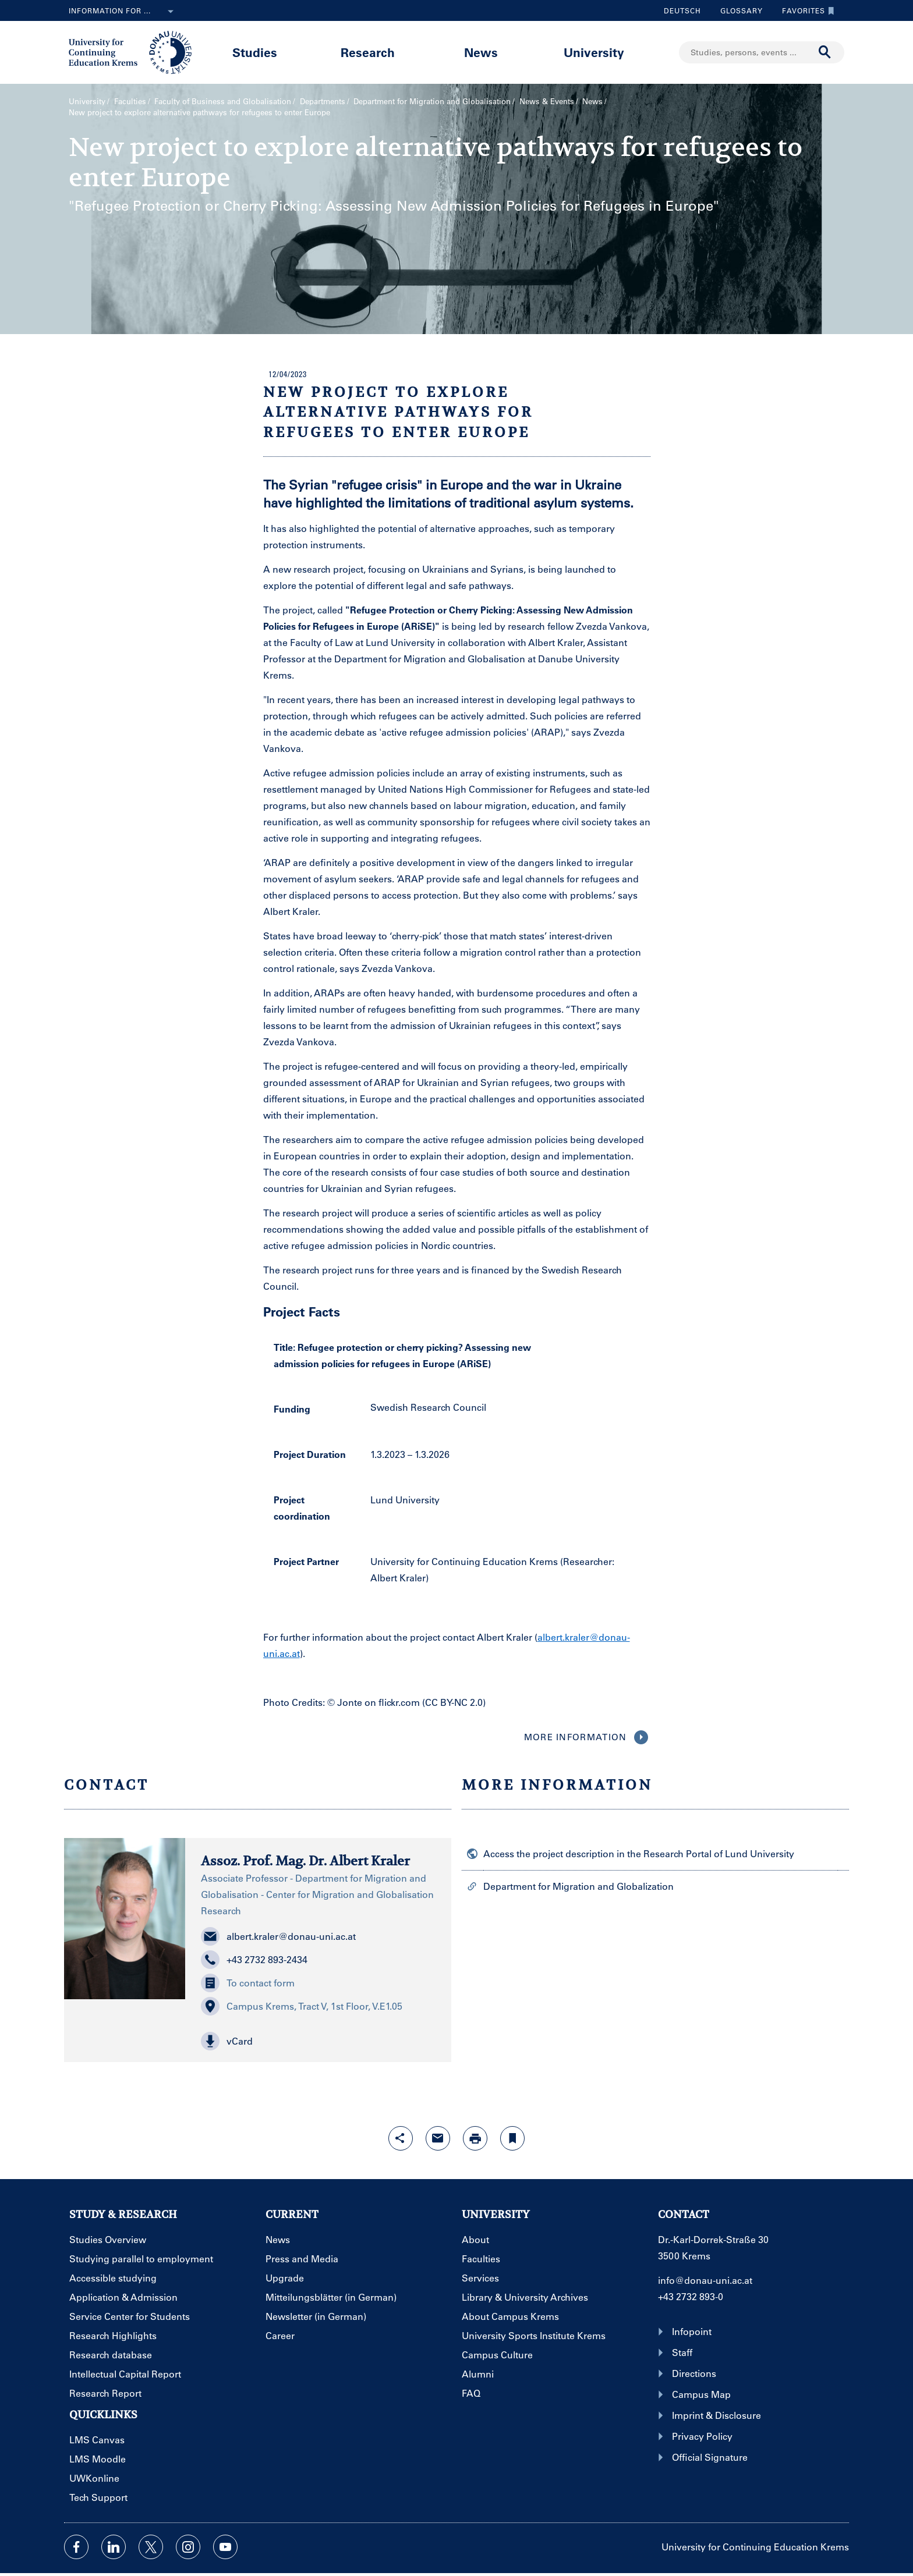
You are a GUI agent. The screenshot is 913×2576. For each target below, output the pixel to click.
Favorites (805, 10)
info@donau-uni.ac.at (705, 2280)
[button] (318, 2041)
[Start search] (825, 52)
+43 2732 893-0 (690, 2296)
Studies (254, 52)
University (594, 52)
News (481, 52)
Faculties (130, 101)
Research (368, 52)
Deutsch (682, 10)
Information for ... (123, 12)
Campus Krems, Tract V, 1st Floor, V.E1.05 (301, 2006)
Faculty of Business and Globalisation (222, 101)
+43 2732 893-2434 (254, 1959)
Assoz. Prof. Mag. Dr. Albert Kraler (305, 1861)
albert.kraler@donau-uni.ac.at (278, 1936)
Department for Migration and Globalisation (432, 101)
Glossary (737, 10)
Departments (322, 101)
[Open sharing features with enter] (400, 2138)
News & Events (546, 101)
